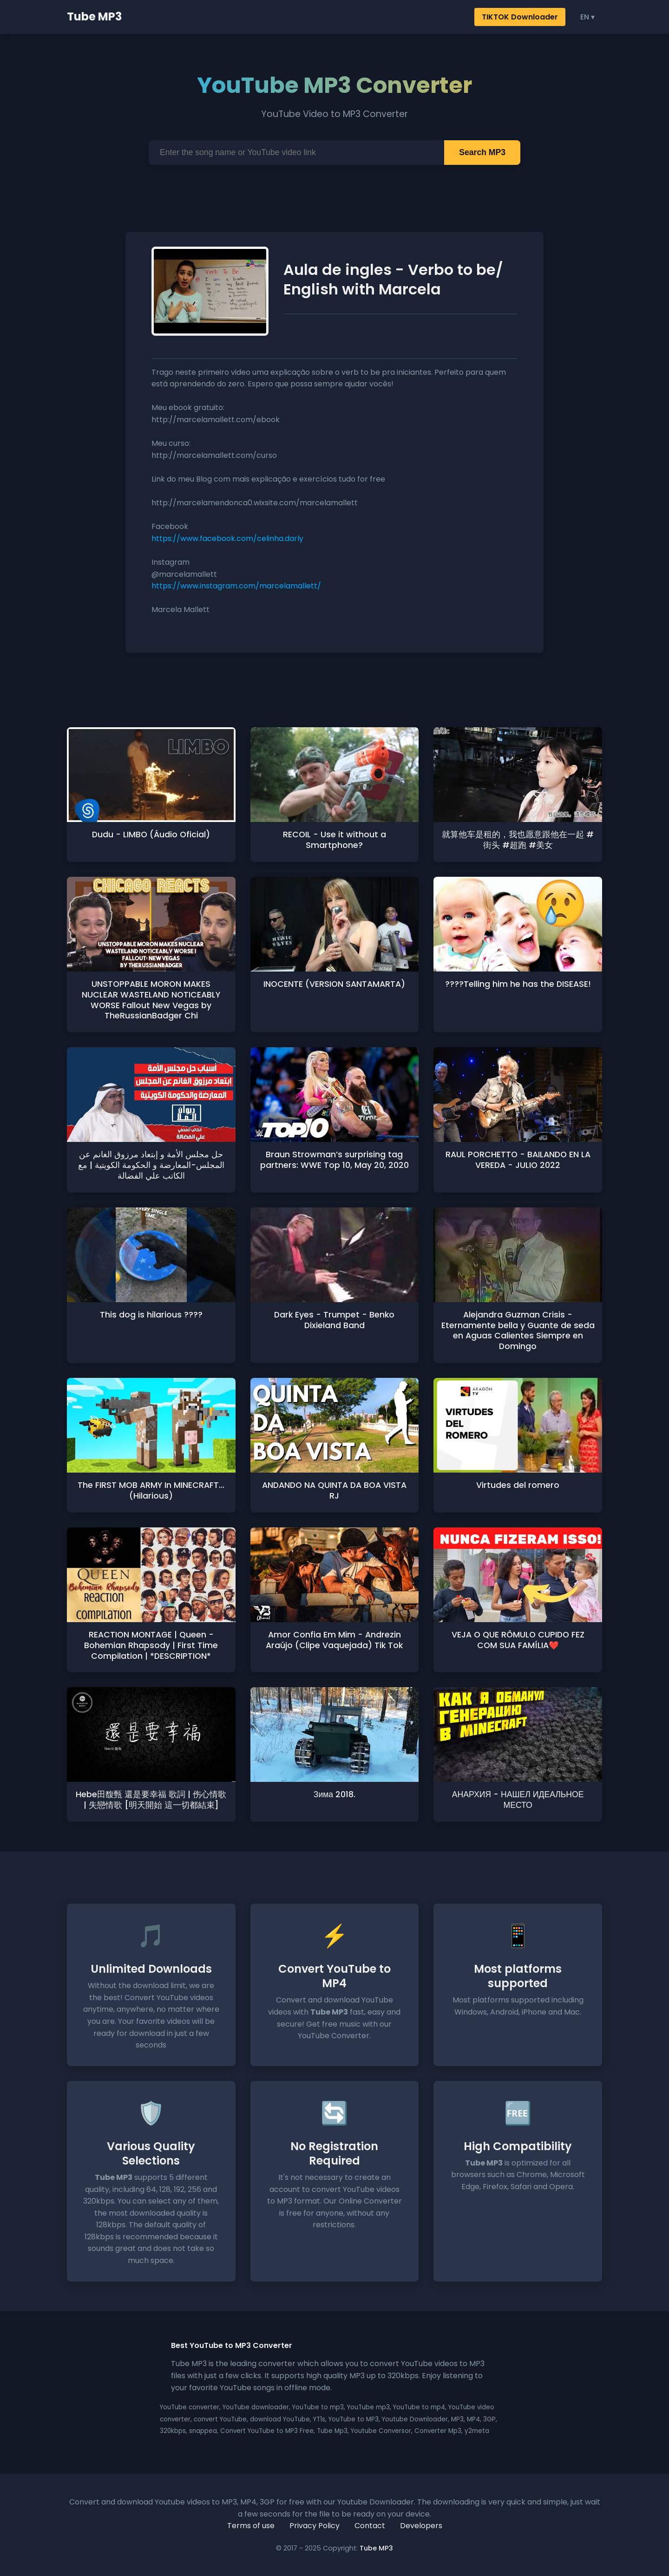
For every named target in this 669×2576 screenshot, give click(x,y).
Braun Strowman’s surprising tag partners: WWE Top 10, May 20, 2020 (334, 1160)
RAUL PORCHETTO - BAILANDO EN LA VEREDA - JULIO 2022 (518, 1160)
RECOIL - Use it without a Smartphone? (334, 840)
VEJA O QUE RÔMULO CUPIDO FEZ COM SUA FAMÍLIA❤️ (518, 1640)
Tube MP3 (94, 16)
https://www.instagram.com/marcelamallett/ (236, 585)
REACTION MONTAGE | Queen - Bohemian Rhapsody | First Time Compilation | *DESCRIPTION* (151, 1645)
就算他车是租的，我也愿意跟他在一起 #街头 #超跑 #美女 (518, 840)
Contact (369, 2525)
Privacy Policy (314, 2525)
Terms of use (251, 2525)
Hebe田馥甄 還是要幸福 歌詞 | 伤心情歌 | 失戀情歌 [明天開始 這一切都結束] (151, 1800)
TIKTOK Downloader (520, 17)
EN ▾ (587, 17)
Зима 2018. (334, 1794)
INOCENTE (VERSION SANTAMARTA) (334, 984)
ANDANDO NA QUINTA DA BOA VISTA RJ (334, 1490)
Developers (421, 2525)
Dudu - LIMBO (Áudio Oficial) (151, 834)
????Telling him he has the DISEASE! (518, 984)
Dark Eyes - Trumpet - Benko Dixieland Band (334, 1320)
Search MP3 (482, 152)
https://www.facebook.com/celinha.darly (227, 538)
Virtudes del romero (517, 1485)
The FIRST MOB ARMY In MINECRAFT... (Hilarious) (151, 1490)
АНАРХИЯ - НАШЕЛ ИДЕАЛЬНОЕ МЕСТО (518, 1800)
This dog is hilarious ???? (151, 1314)
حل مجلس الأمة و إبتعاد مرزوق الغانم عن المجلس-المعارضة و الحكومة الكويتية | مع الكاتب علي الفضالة (151, 1165)
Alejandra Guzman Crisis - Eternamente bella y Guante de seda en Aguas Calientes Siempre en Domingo (518, 1330)
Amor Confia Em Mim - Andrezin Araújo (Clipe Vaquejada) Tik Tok (334, 1640)
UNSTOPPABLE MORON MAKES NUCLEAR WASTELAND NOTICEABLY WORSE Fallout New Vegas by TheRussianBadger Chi (151, 1000)
